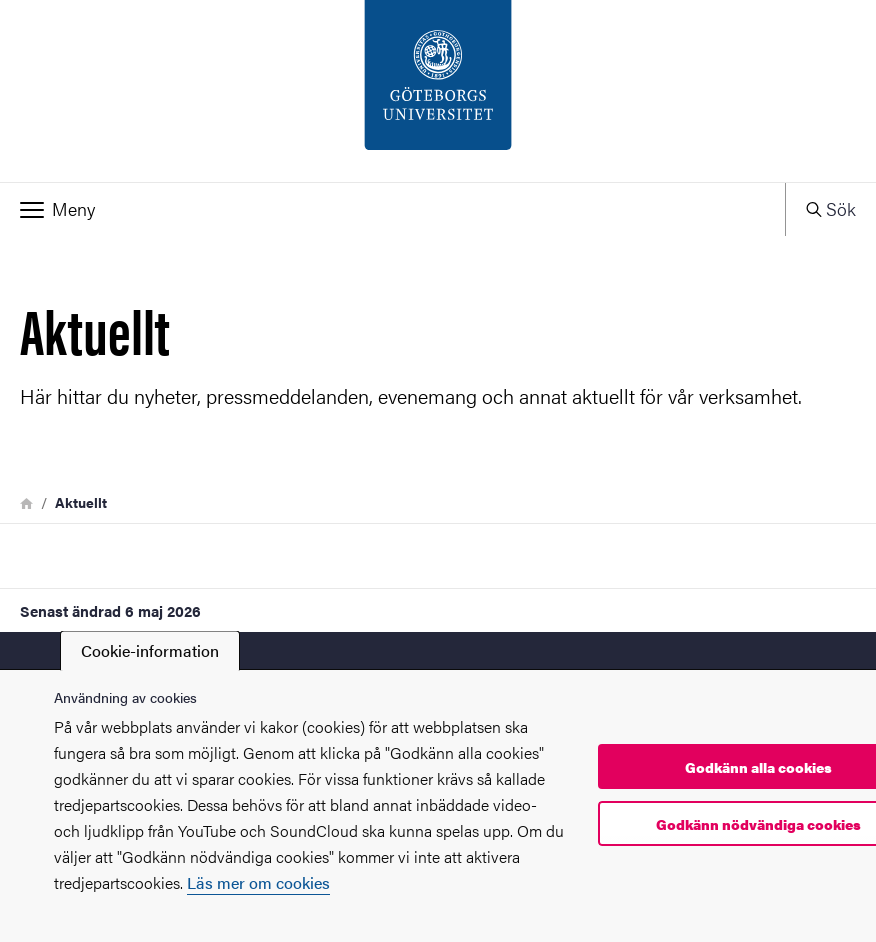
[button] (392, 209)
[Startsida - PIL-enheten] (438, 91)
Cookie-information (150, 650)
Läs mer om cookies (258, 882)
